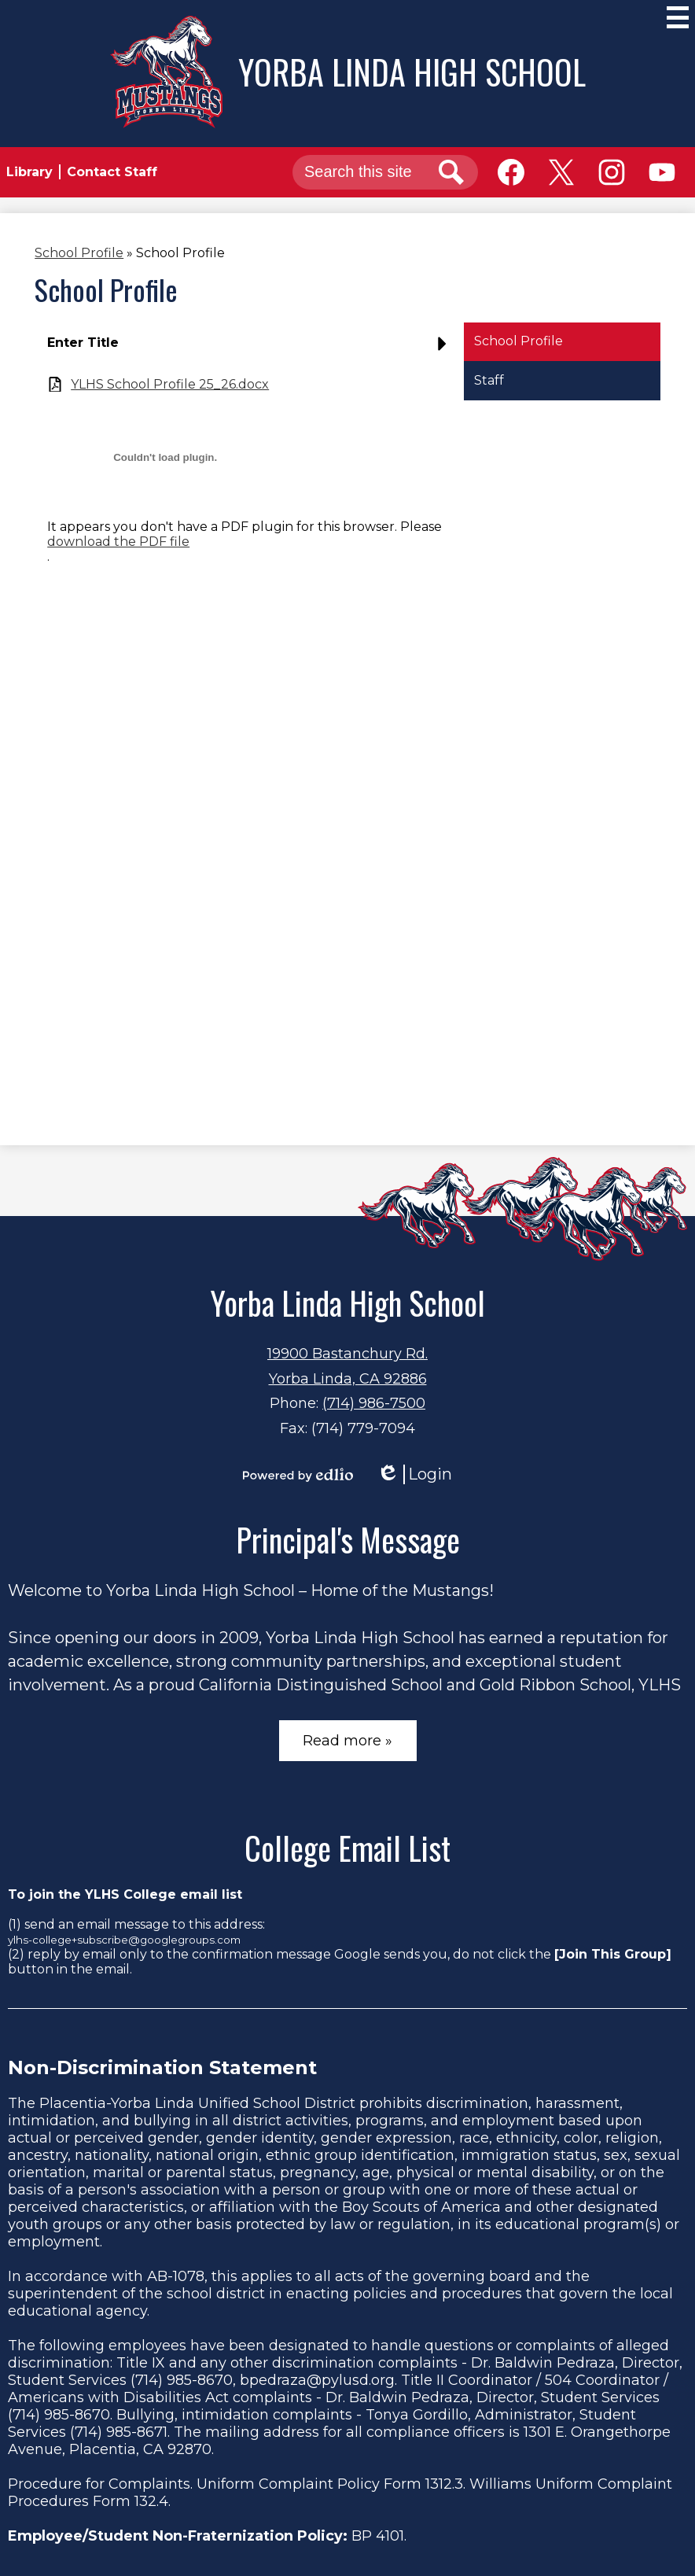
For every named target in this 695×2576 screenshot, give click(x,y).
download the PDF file (118, 541)
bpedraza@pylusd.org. (318, 2380)
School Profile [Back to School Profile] (79, 252)
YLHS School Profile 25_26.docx (170, 384)
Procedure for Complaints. (100, 2484)
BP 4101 (377, 2536)
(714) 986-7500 (373, 1403)
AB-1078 (175, 2276)
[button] (250, 349)
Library (29, 171)
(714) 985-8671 (118, 2432)
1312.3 (444, 2484)
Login (414, 1474)
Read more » (347, 1740)
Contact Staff (112, 171)
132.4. (152, 2501)
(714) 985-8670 (182, 2380)
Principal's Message (348, 1539)
